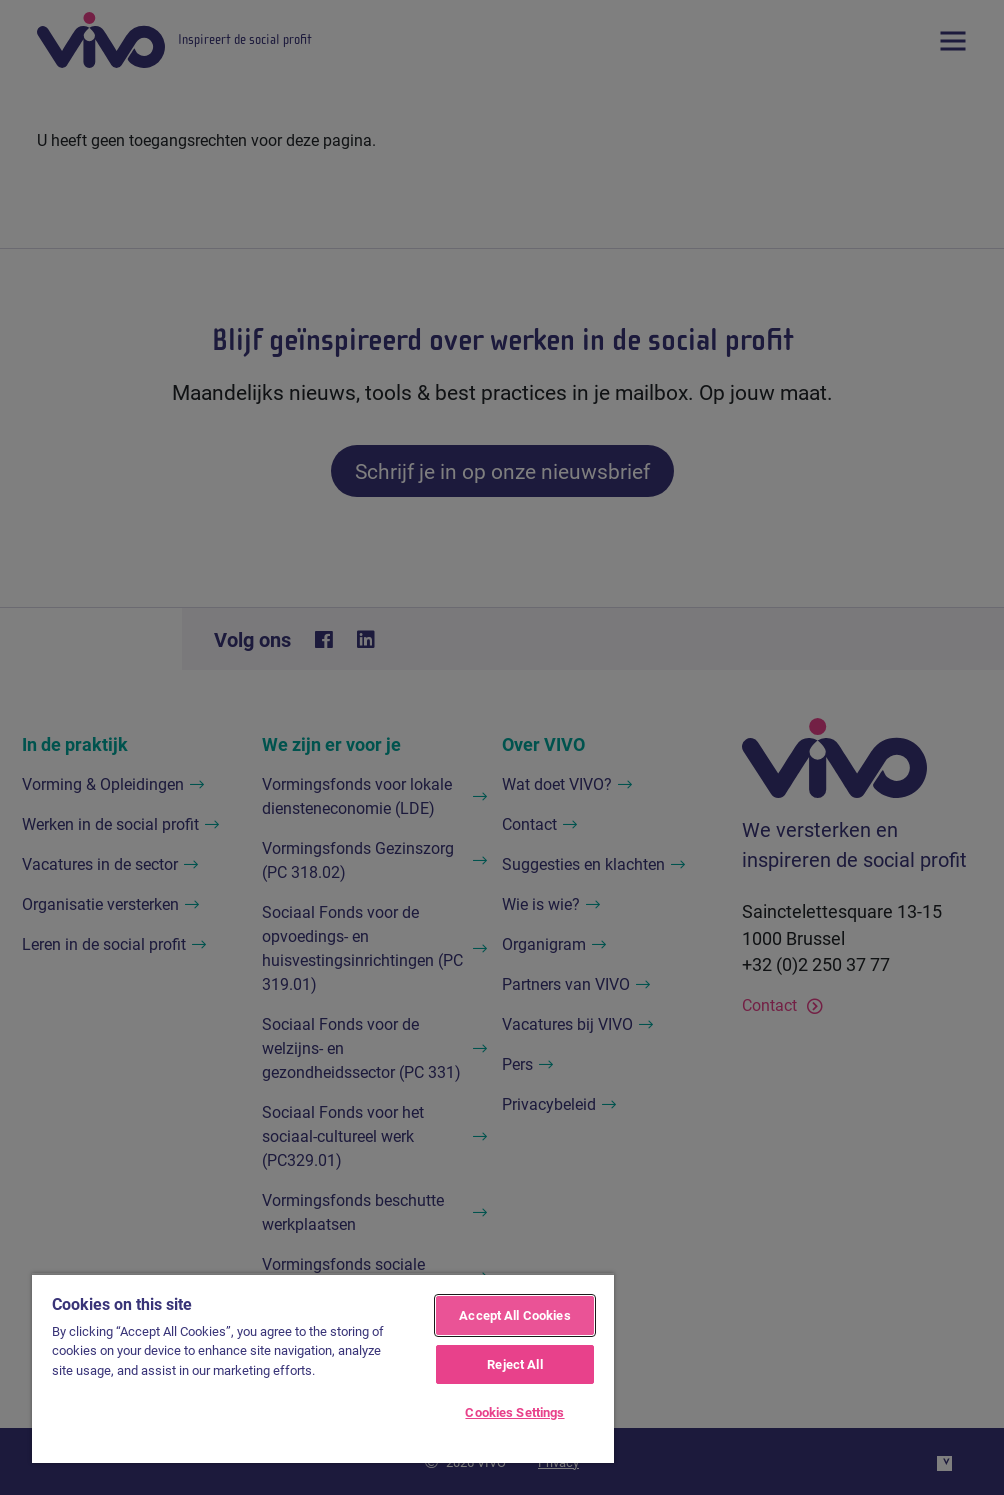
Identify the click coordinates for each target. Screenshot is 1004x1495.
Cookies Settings (514, 1412)
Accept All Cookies (514, 1315)
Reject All (514, 1364)
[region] (323, 1368)
